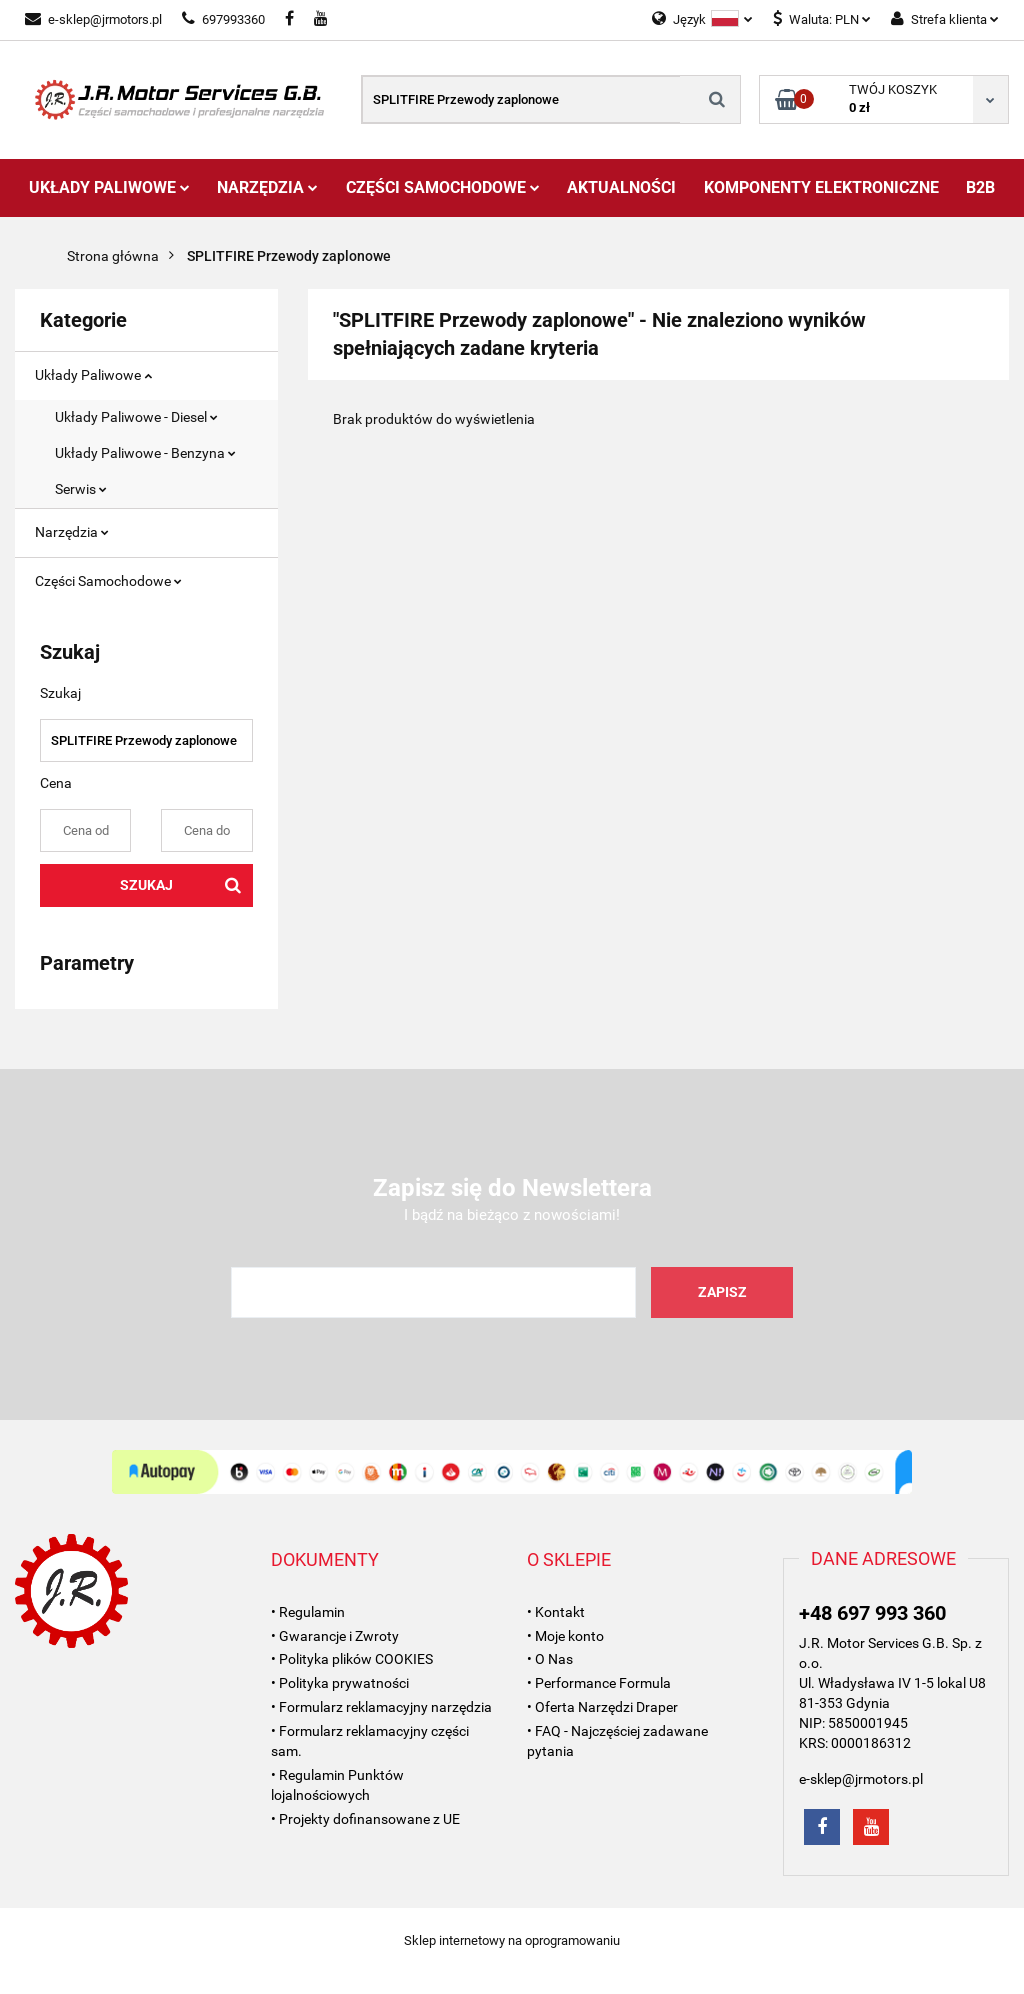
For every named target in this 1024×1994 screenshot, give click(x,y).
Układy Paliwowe (109, 187)
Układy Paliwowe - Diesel (136, 417)
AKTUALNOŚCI (621, 187)
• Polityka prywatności (340, 1683)
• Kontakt (556, 1612)
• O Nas (550, 1659)
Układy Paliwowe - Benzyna (145, 453)
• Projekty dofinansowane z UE (365, 1819)
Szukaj (146, 885)
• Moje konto (565, 1636)
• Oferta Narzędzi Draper (602, 1707)
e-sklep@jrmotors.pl (93, 19)
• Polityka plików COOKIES (352, 1659)
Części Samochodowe (443, 187)
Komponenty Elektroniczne (821, 187)
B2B (980, 187)
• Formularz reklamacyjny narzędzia (381, 1707)
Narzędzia (267, 187)
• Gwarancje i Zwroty (335, 1636)
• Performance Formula (599, 1683)
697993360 (223, 19)
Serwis (81, 489)
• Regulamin (308, 1612)
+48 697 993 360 (872, 1613)
